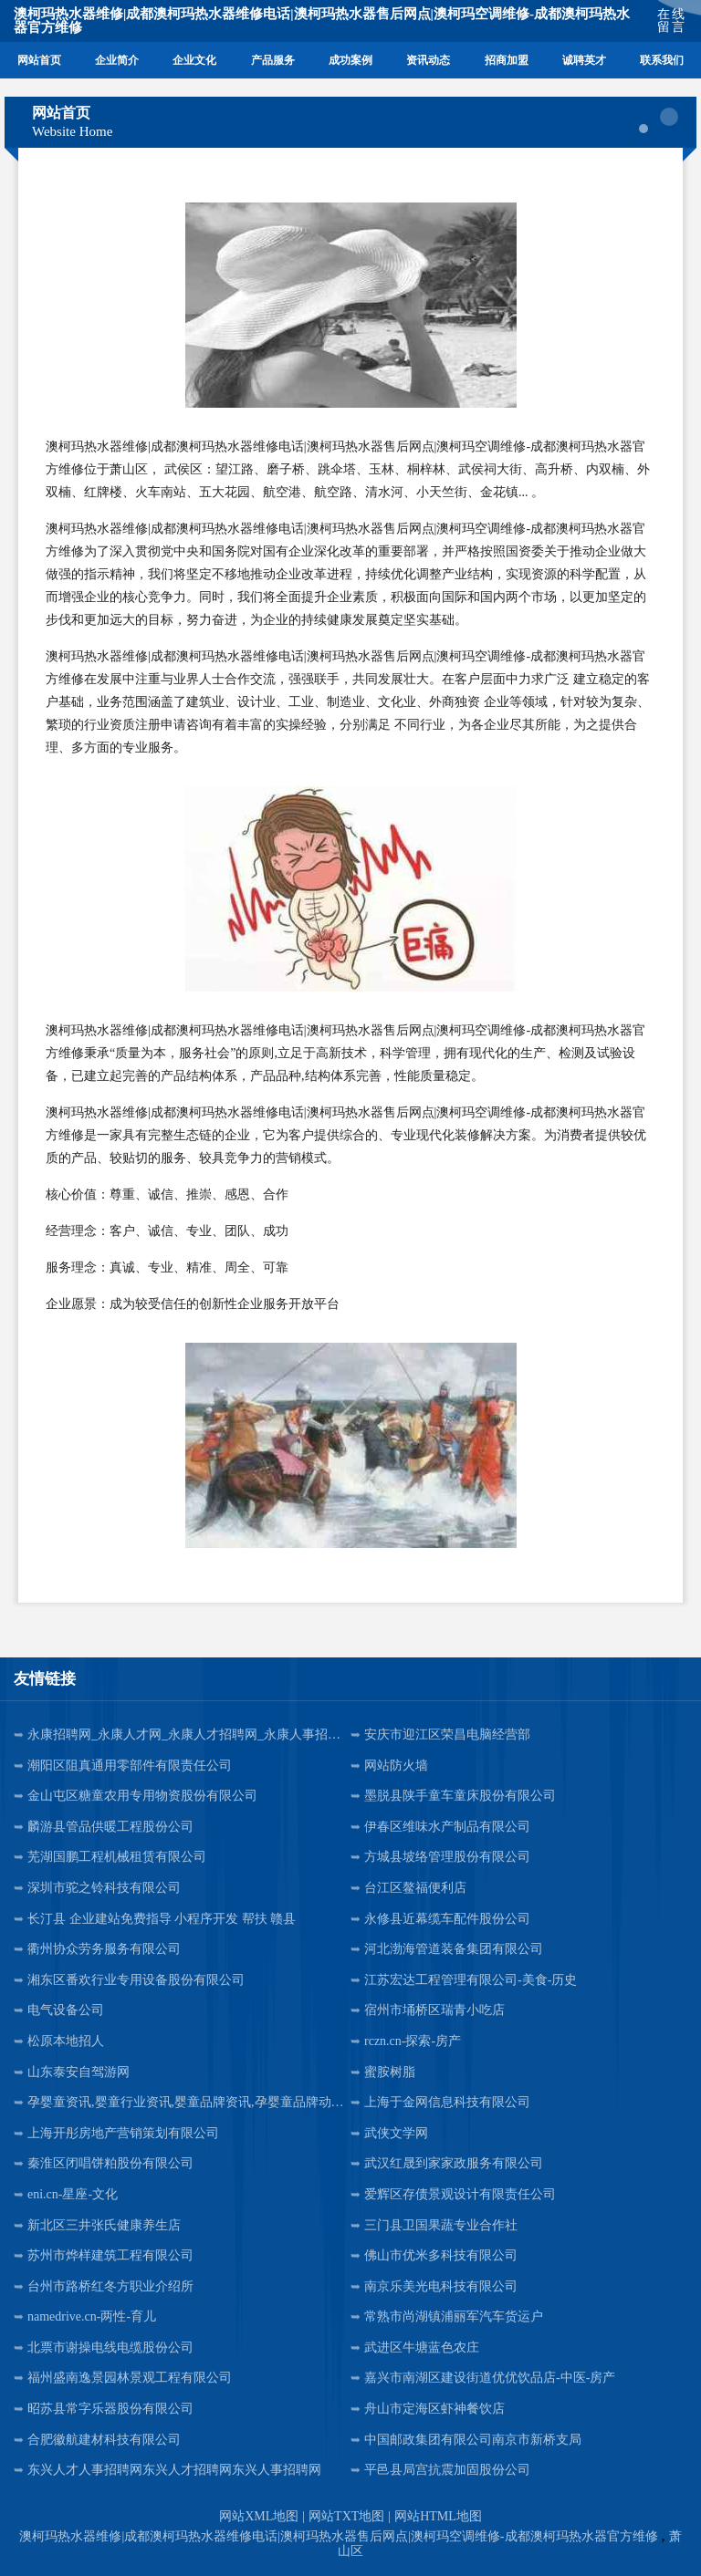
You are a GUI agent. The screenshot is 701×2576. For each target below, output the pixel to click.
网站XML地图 (258, 2516)
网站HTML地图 (438, 2516)
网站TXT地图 (346, 2516)
